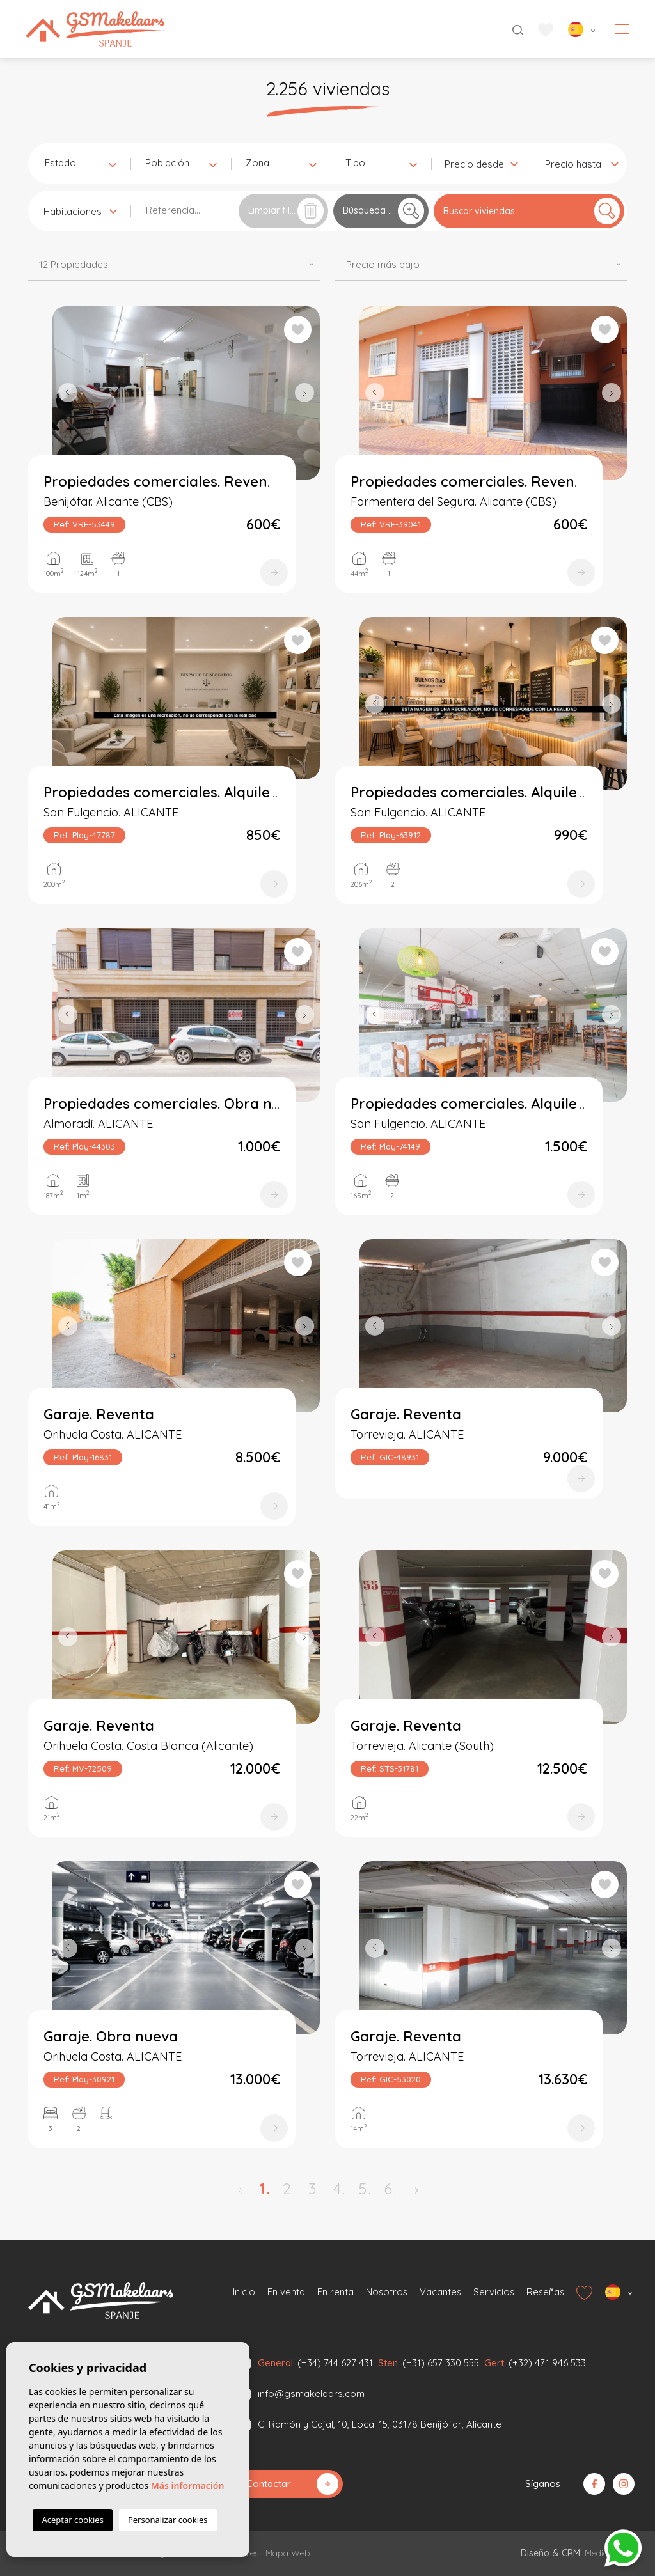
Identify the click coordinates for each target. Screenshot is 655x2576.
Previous (65, 393)
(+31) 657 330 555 (440, 2363)
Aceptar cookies (72, 2519)
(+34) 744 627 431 (335, 2363)
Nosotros (386, 2292)
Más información (188, 2485)
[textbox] (83, 163)
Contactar (292, 2484)
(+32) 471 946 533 (547, 2363)
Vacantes (440, 2292)
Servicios (493, 2292)
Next (307, 393)
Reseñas (545, 2292)
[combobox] (80, 162)
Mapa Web (287, 2553)
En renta (334, 2292)
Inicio (244, 2292)
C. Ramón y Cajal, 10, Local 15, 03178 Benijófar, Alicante (379, 2424)
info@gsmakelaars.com (311, 2393)
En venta (285, 2292)
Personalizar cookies (168, 2519)
